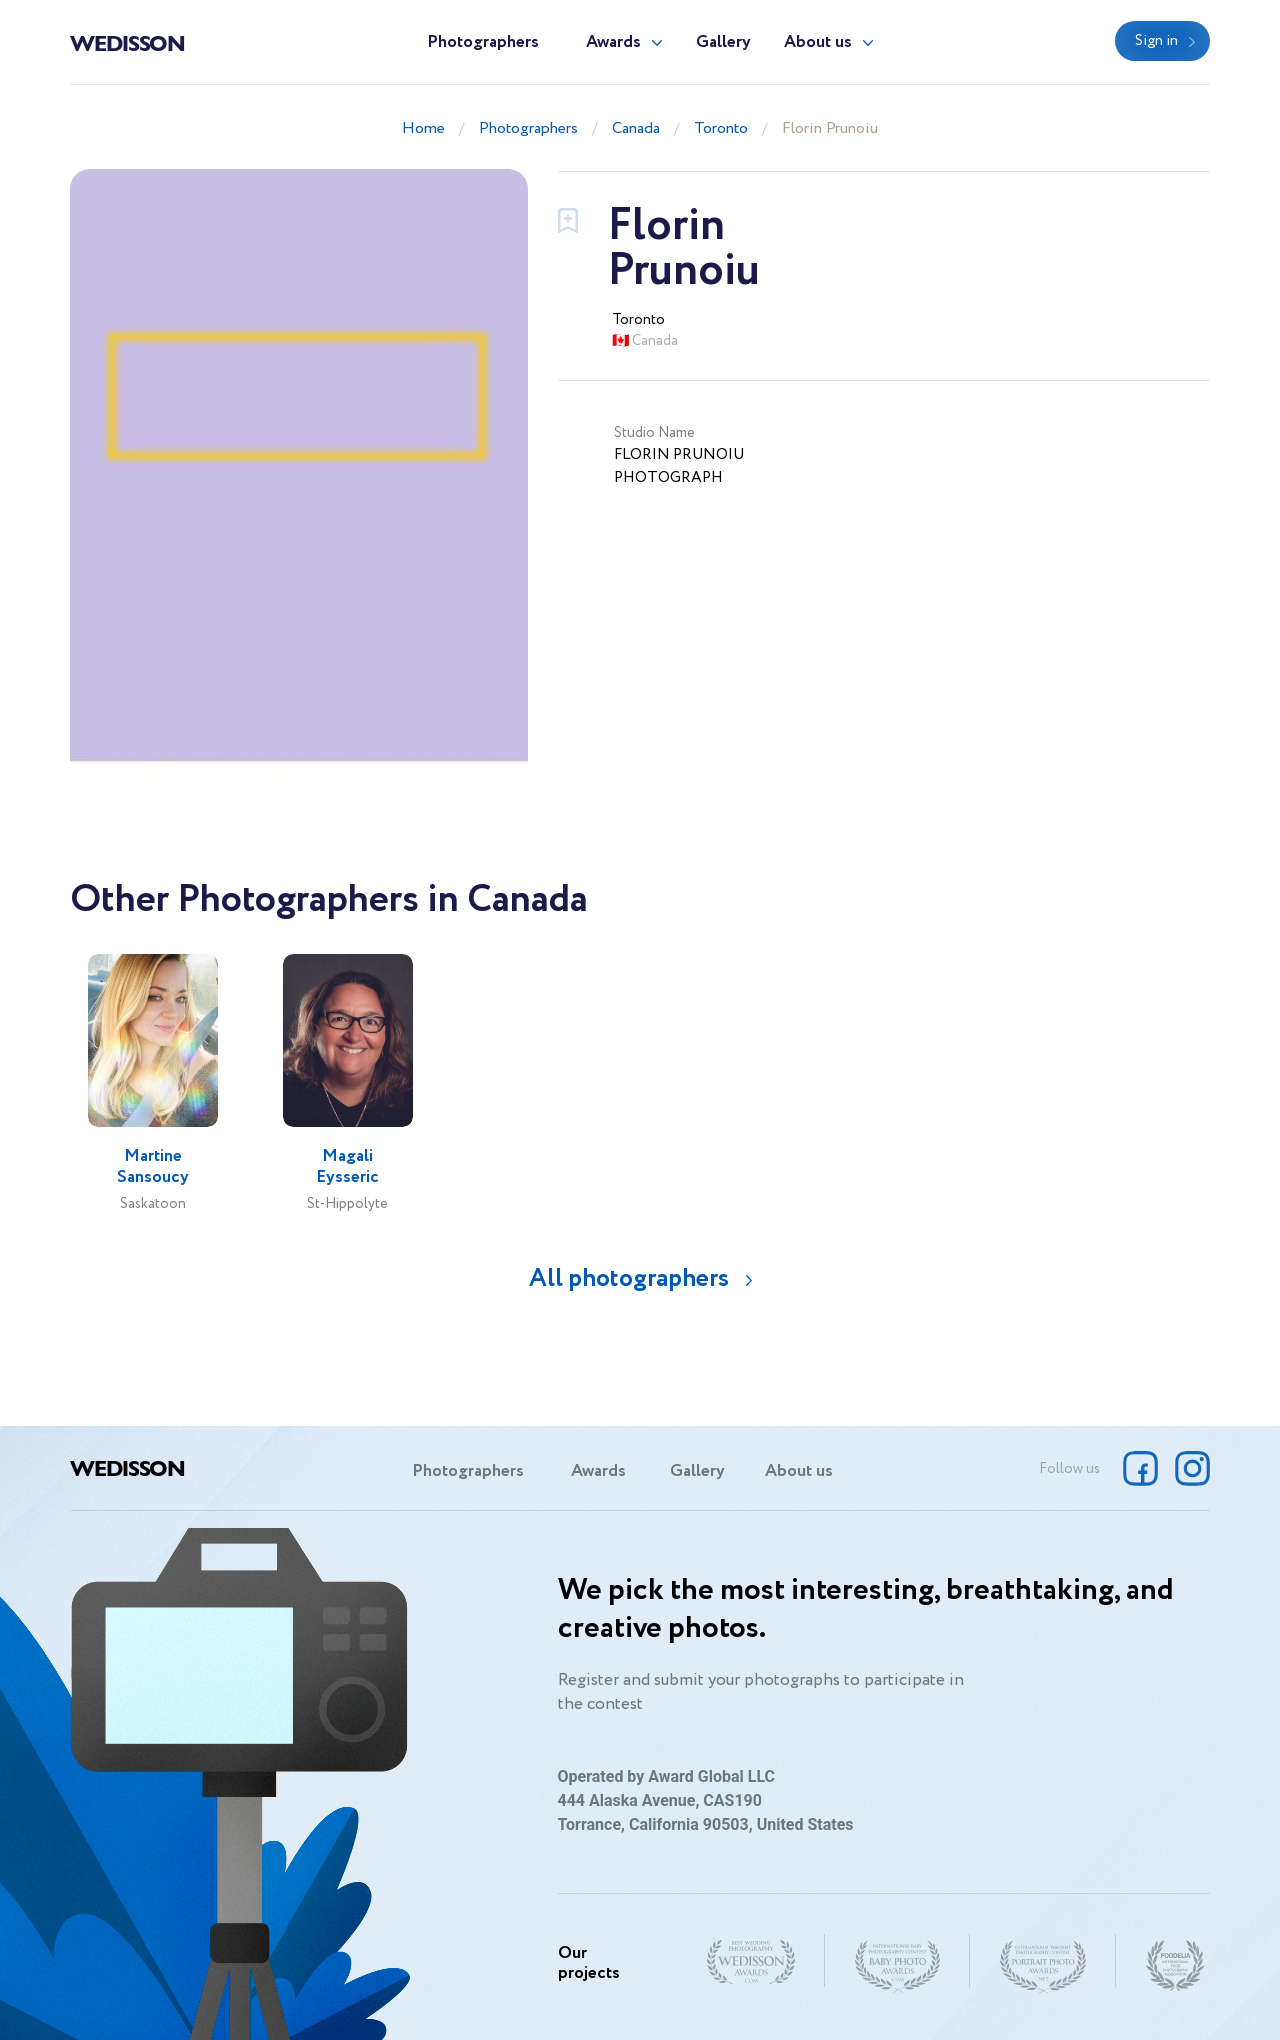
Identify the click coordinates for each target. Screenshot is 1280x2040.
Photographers (483, 42)
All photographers (629, 1278)
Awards (613, 42)
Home (423, 128)
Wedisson (127, 42)
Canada (636, 128)
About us (818, 42)
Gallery (723, 42)
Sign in (1156, 41)
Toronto (721, 128)
